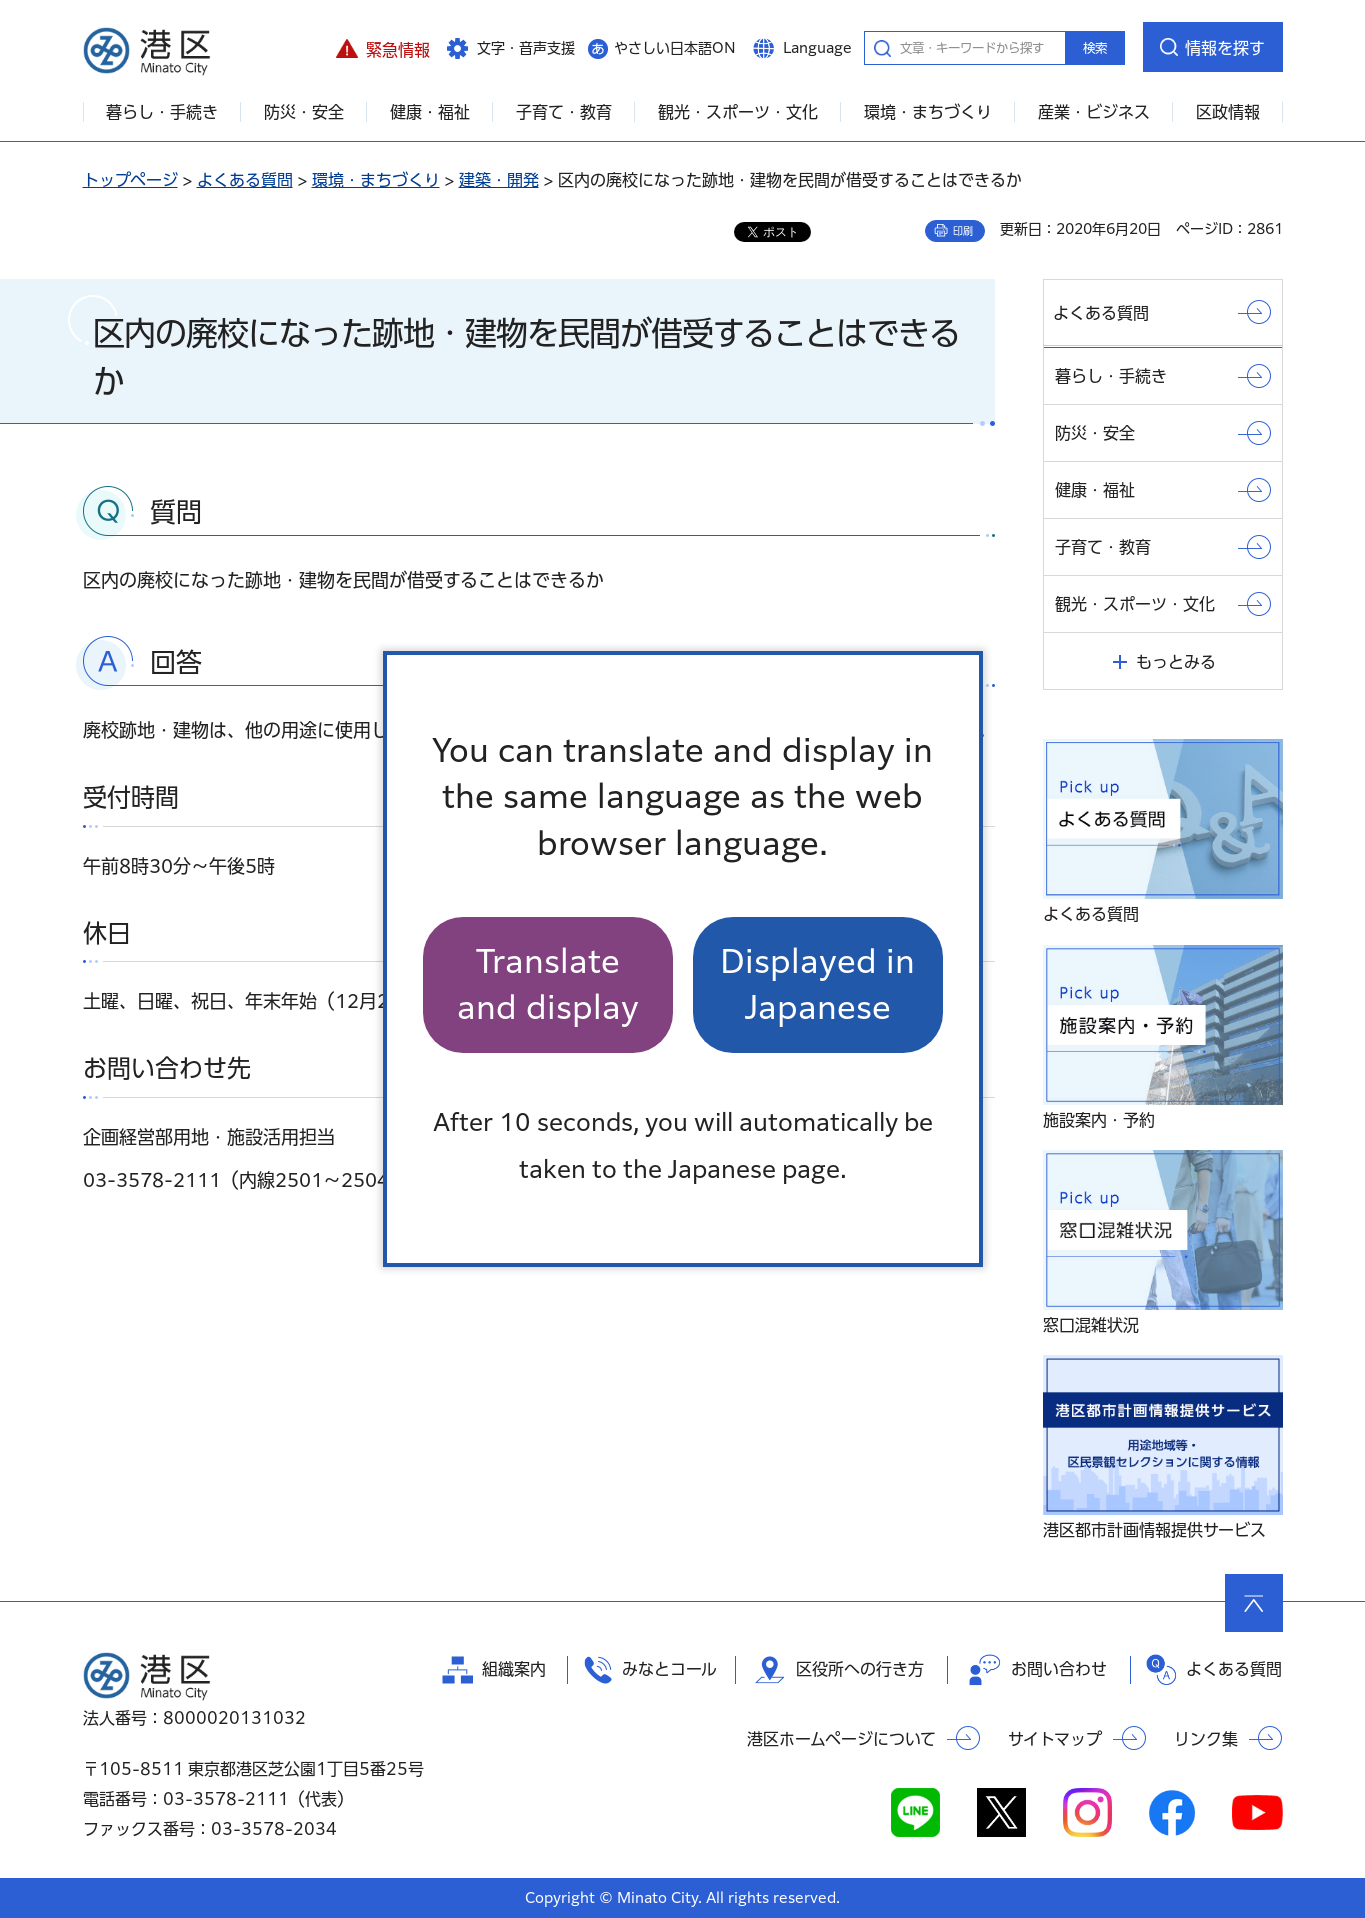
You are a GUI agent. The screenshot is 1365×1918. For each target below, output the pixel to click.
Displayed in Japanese (817, 984)
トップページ (130, 180)
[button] (383, 47)
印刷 (963, 231)
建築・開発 (499, 180)
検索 (1095, 48)
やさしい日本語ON (675, 48)
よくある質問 (245, 180)
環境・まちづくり (376, 180)
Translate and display (548, 984)
